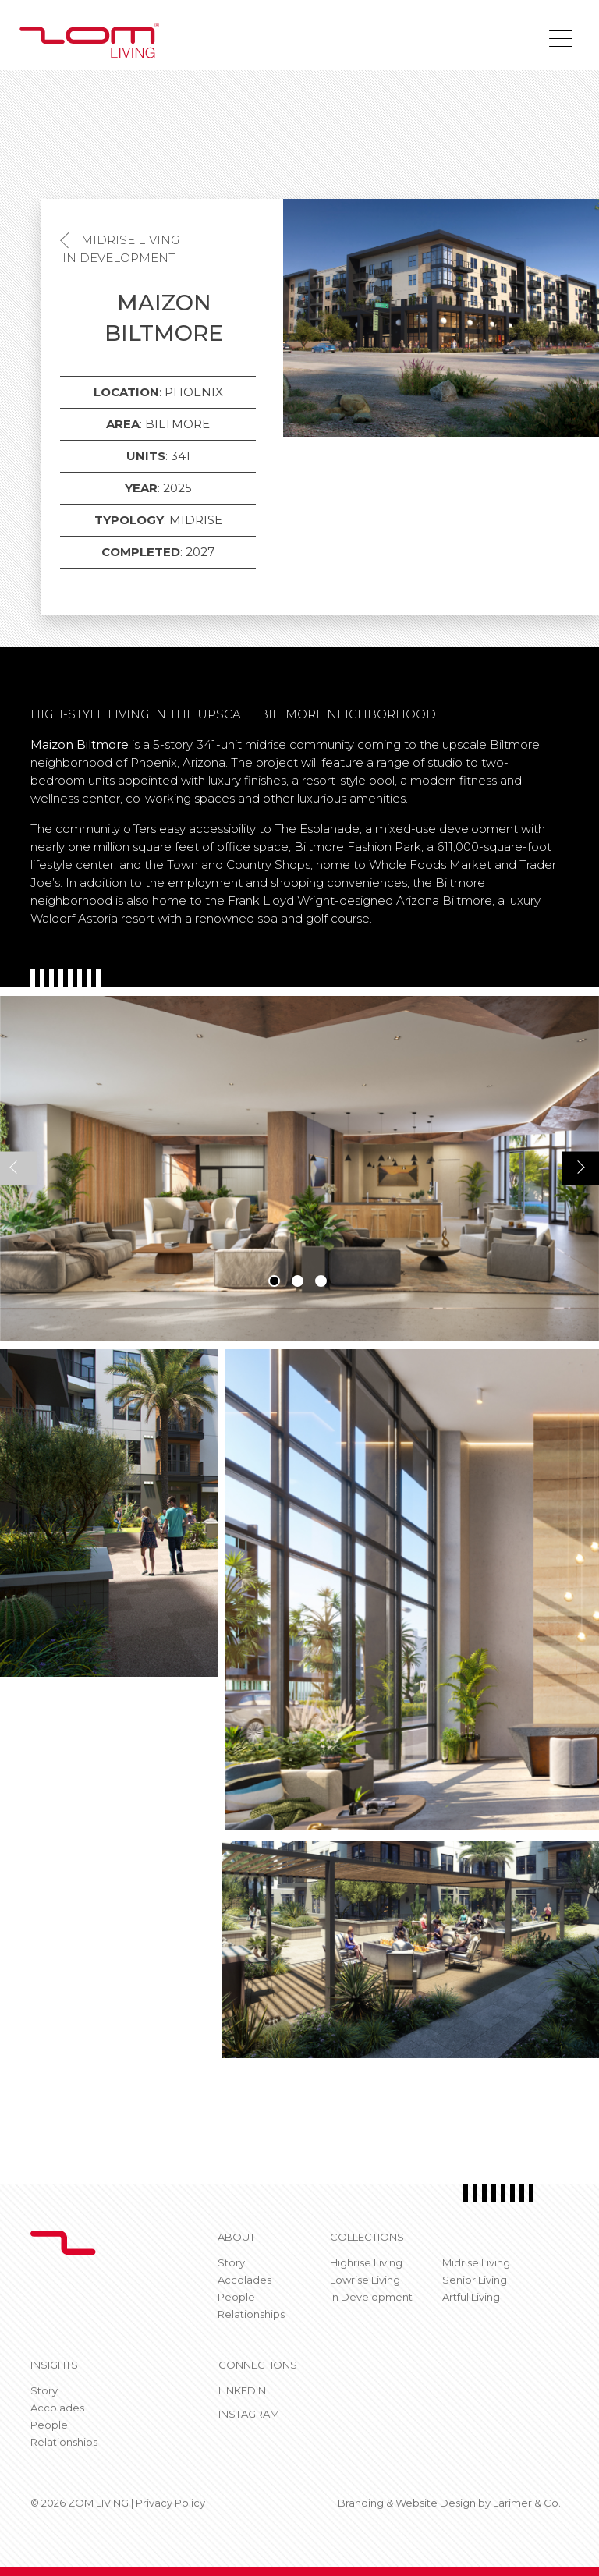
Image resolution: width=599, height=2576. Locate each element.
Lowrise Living (365, 2279)
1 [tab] (274, 1281)
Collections (367, 2237)
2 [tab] (297, 1281)
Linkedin (242, 2390)
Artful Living (471, 2297)
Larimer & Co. (527, 2502)
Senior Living (474, 2279)
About (236, 2237)
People (236, 2297)
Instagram (248, 2414)
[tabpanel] (299, 1168)
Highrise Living (366, 2262)
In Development (118, 257)
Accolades (244, 2279)
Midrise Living (130, 239)
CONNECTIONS (257, 2364)
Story (231, 2262)
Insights (54, 2364)
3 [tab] (321, 1281)
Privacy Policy (170, 2502)
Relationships (251, 2314)
